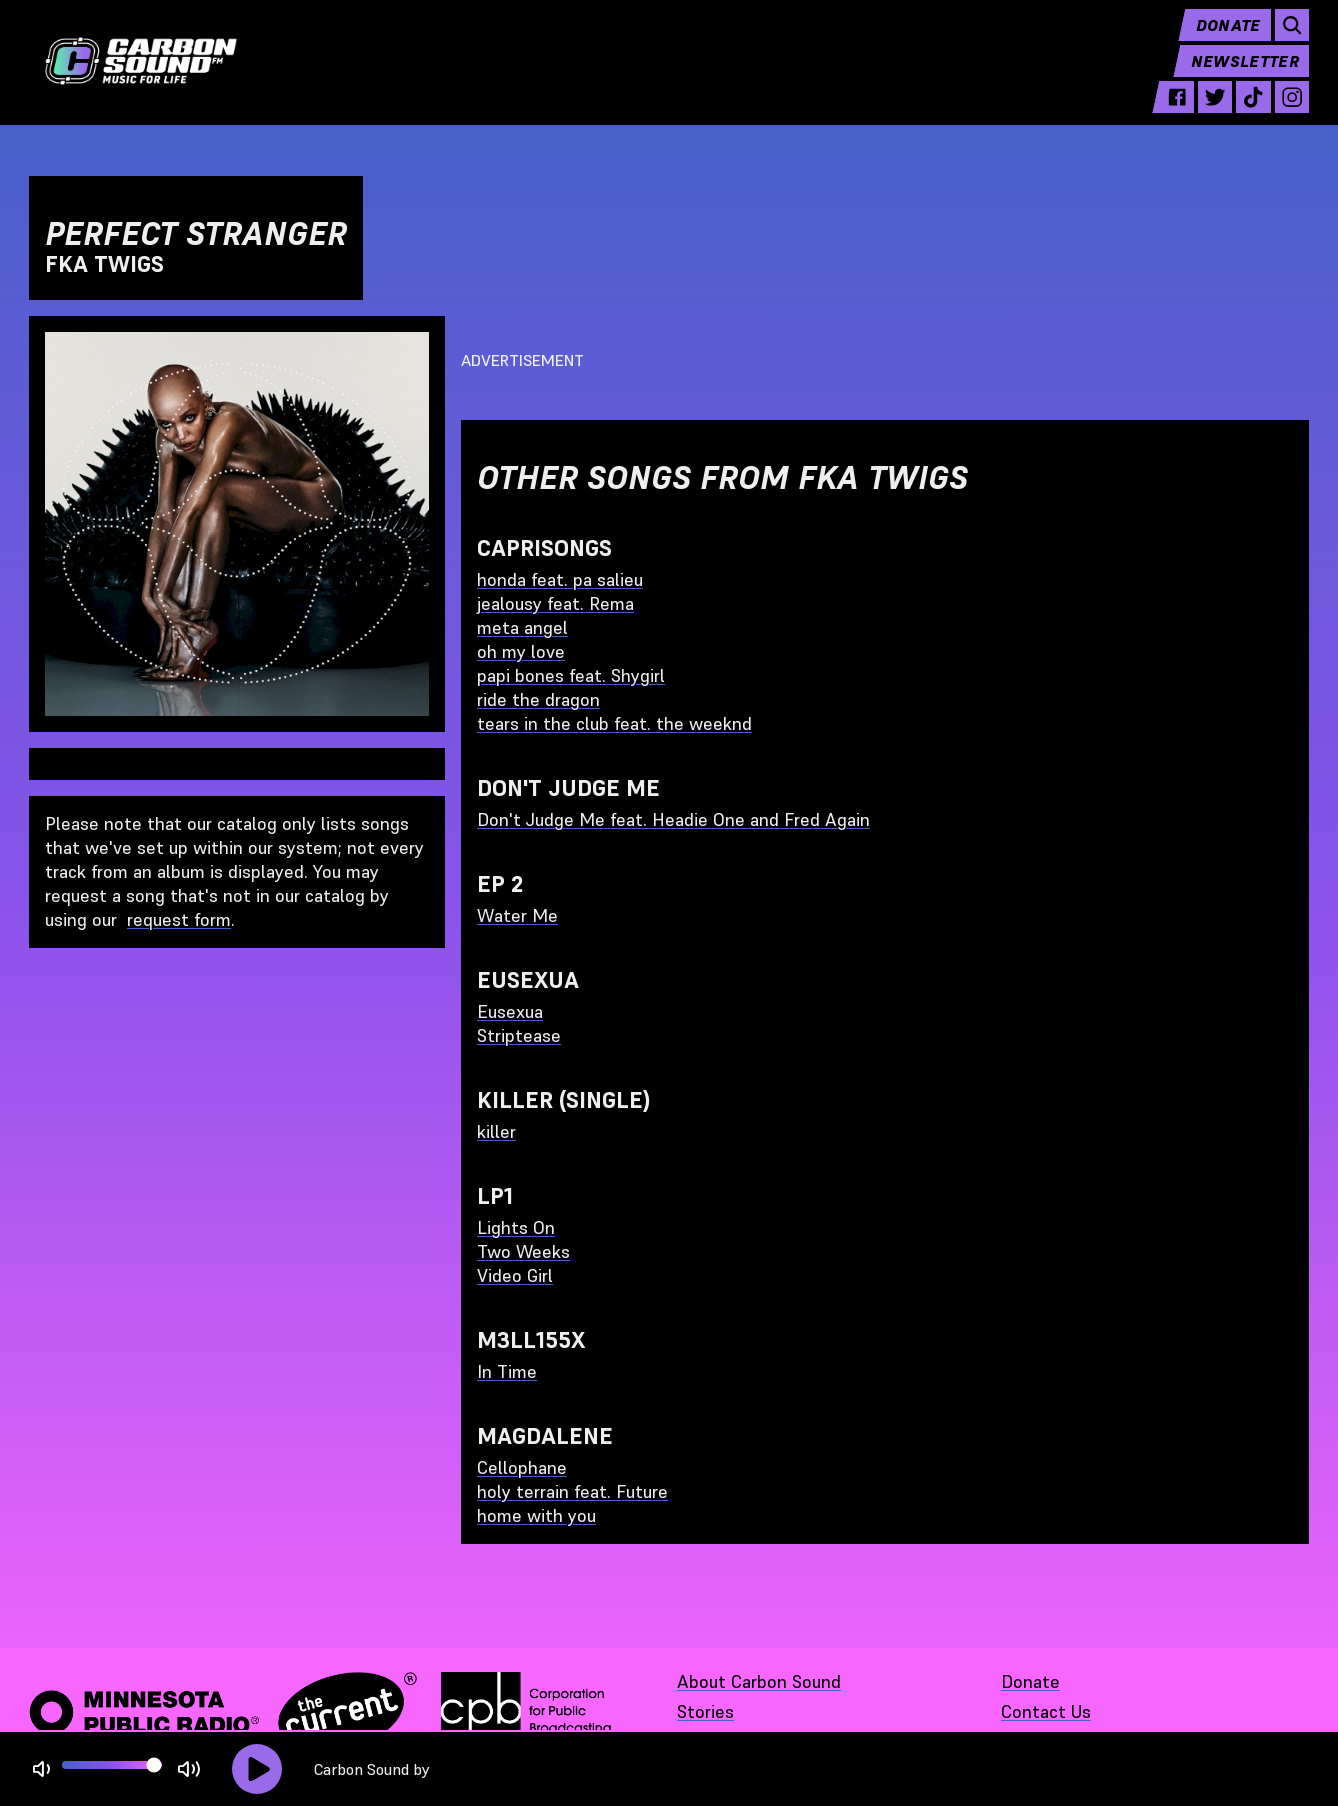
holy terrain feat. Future (572, 1491)
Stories (705, 1711)
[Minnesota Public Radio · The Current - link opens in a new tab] (223, 1712)
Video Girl (515, 1275)
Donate (1228, 40)
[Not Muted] (41, 1769)
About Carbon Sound (759, 1681)
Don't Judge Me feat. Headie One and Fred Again (673, 819)
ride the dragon (538, 699)
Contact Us (1046, 1711)
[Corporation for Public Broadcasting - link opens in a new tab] (526, 1712)
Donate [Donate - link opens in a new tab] (1030, 1681)
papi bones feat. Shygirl (571, 675)
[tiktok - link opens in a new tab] (1253, 112)
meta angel (522, 627)
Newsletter (1245, 76)
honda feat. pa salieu (560, 579)
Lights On (516, 1227)
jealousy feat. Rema (555, 603)
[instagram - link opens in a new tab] (1292, 112)
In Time (507, 1371)
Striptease (519, 1035)
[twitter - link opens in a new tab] (1215, 112)
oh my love (521, 651)
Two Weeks (523, 1251)
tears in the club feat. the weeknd (614, 723)
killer (496, 1131)
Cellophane (522, 1467)
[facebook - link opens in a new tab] (1177, 112)
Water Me (517, 915)
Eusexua (510, 1011)
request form (179, 919)
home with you (536, 1515)
